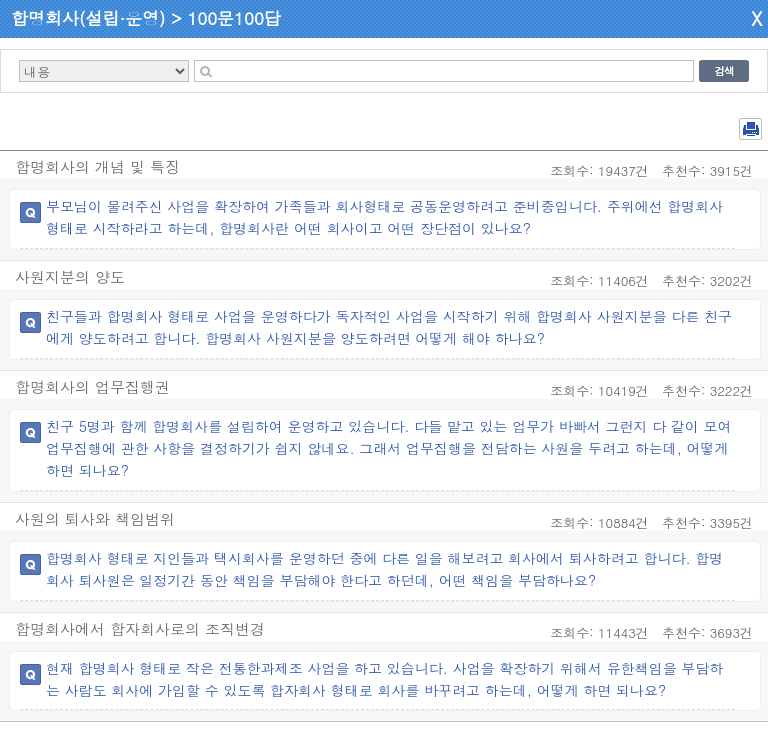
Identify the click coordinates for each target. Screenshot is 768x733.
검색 (724, 71)
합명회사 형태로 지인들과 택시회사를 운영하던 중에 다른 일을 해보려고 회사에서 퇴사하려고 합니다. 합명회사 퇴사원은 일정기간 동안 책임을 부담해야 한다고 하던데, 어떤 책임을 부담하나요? (384, 569)
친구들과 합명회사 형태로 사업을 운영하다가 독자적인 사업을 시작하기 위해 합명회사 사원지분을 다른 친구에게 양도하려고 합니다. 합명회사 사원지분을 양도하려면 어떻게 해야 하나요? (389, 327)
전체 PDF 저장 (750, 129)
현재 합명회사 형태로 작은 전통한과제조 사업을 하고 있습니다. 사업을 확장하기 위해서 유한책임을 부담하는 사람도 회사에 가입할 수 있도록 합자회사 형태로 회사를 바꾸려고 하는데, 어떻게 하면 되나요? (384, 679)
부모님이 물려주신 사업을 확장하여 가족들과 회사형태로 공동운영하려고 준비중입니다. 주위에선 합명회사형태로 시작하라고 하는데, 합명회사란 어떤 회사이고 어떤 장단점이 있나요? (384, 217)
